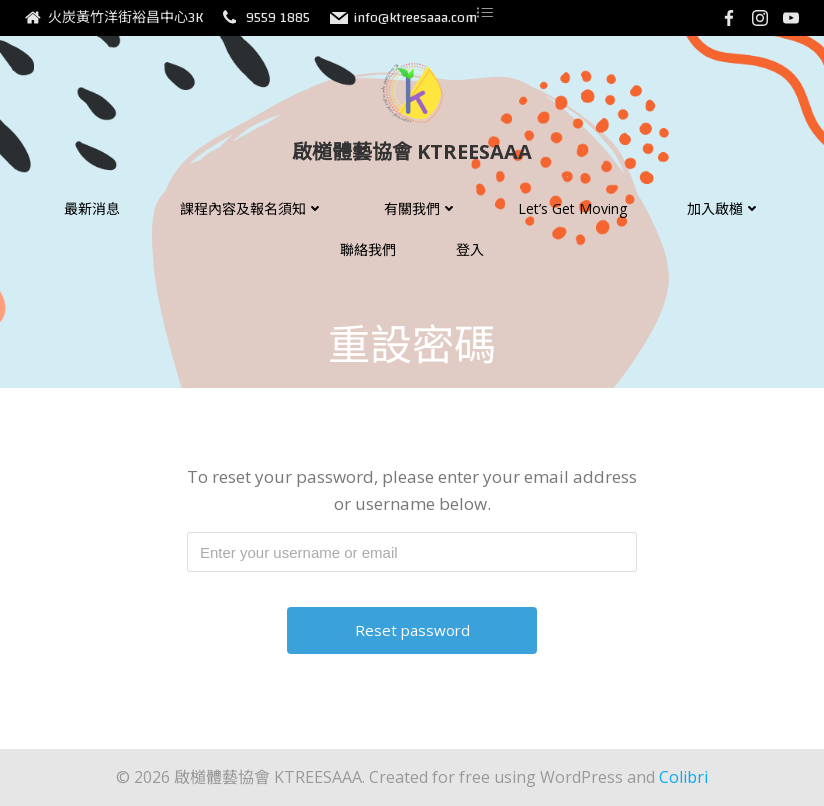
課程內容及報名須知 (252, 208)
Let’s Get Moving (572, 208)
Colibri (683, 777)
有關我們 (421, 208)
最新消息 (92, 208)
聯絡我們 (368, 249)
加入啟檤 (724, 208)
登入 (470, 249)
